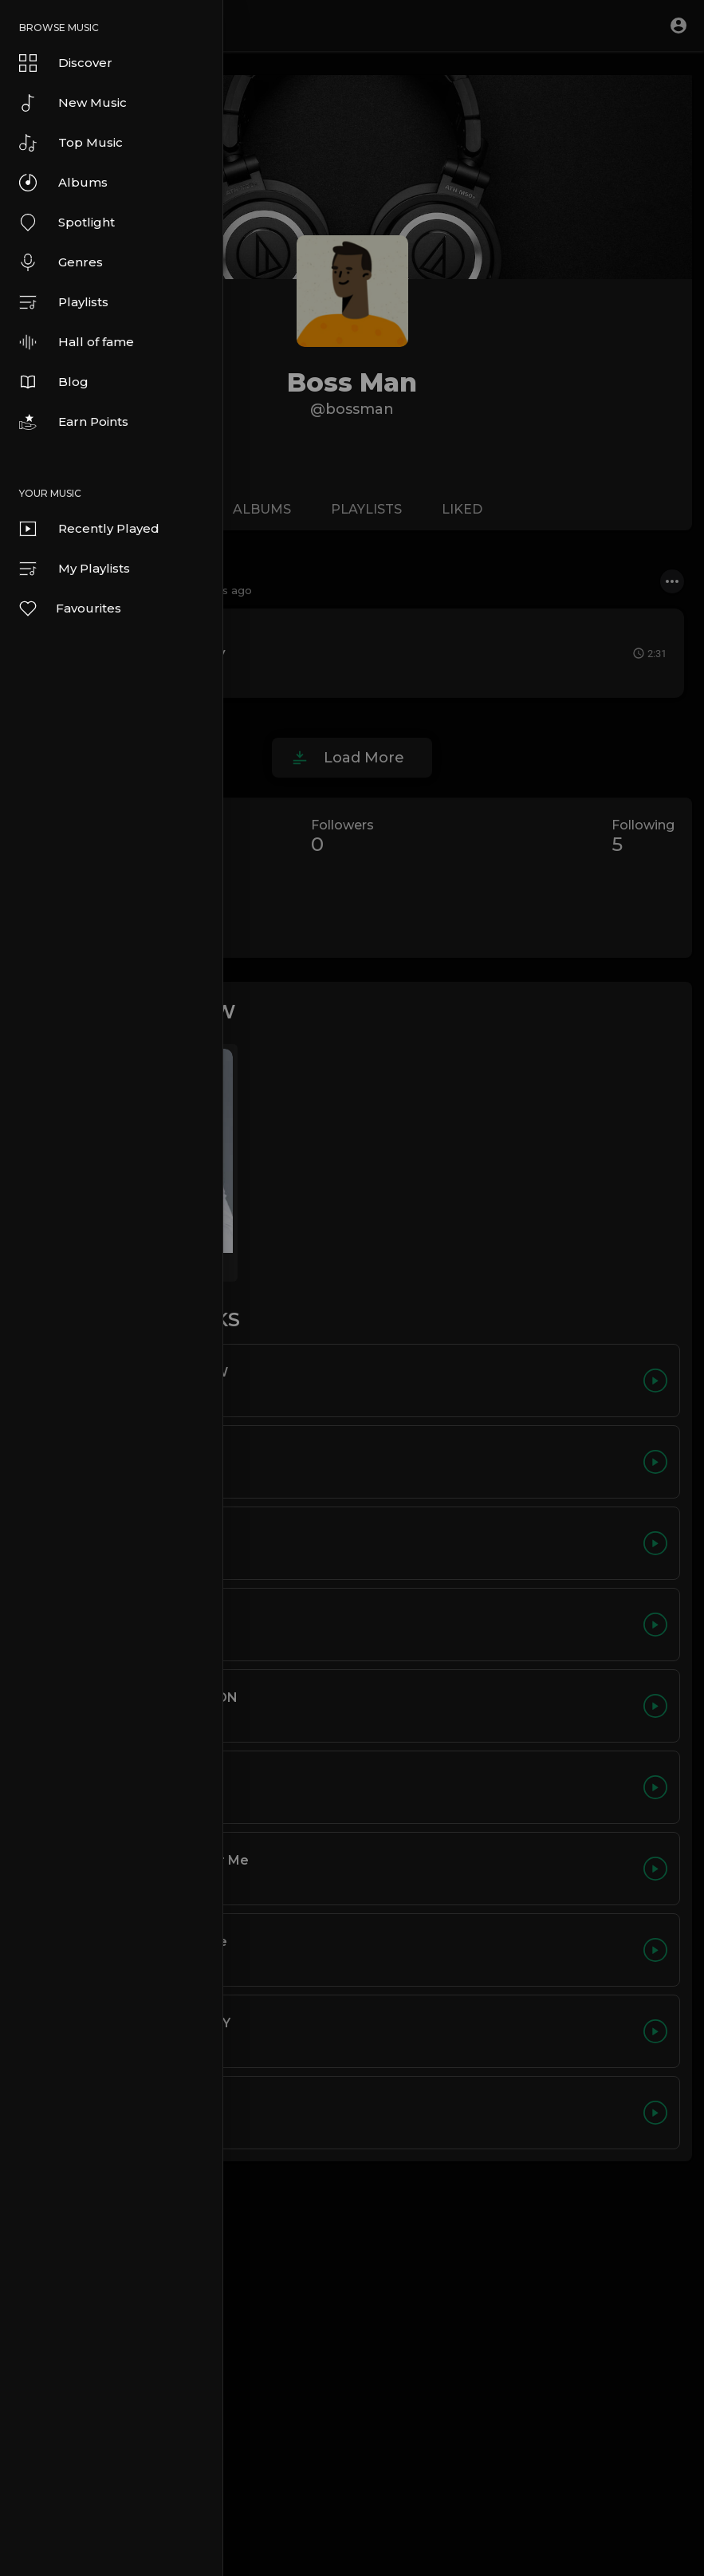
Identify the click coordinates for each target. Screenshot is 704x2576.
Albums (63, 182)
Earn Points (73, 422)
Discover (65, 63)
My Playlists (74, 568)
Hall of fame (76, 342)
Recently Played (89, 529)
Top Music (71, 143)
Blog (53, 382)
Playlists (63, 302)
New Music (73, 103)
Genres (61, 262)
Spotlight (67, 222)
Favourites (69, 608)
